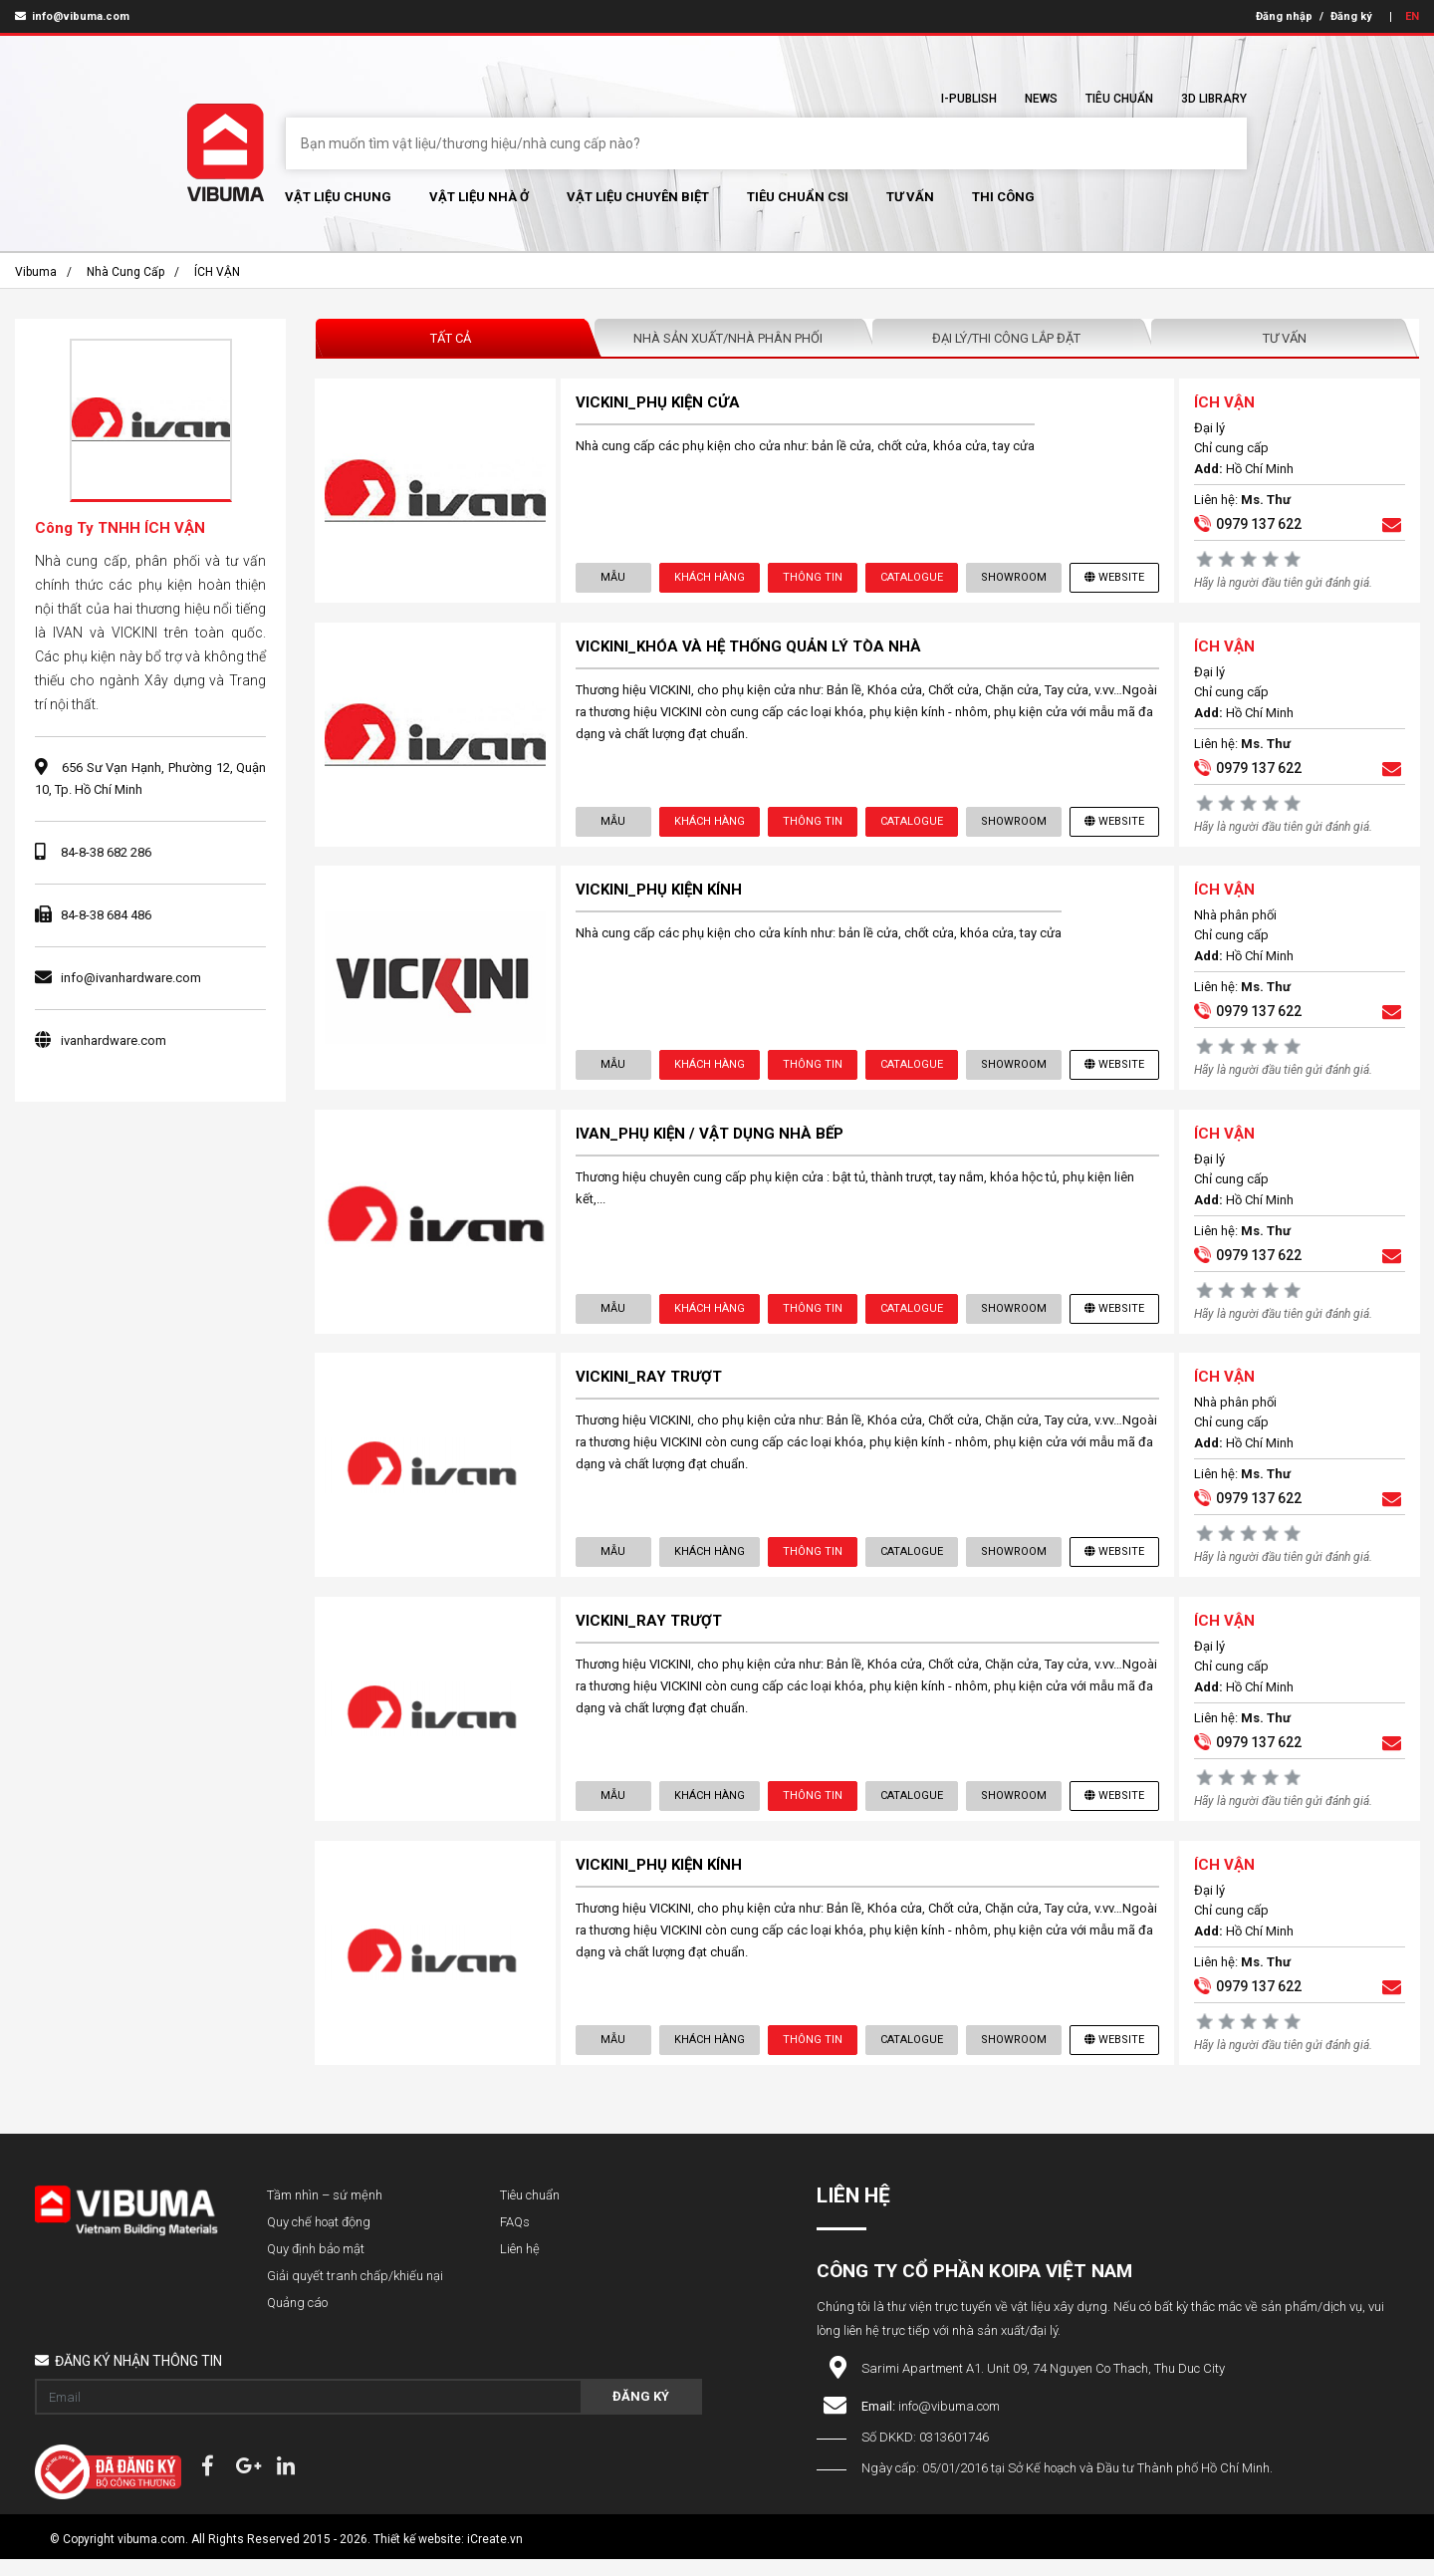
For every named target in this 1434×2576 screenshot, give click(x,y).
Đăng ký (1351, 16)
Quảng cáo (297, 2319)
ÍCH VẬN (217, 272)
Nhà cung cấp (125, 272)
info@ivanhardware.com (131, 977)
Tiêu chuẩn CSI (797, 196)
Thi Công (1003, 196)
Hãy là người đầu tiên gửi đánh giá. (1282, 584)
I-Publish (969, 99)
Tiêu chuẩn (1119, 99)
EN (1412, 16)
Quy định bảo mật (315, 2265)
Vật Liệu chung (338, 196)
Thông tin (811, 578)
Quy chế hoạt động (318, 2238)
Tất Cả (450, 338)
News (1041, 99)
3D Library (1214, 99)
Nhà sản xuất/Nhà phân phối (728, 338)
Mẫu (613, 578)
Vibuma (36, 272)
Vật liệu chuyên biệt (638, 196)
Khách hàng (708, 578)
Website (1113, 578)
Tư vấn (910, 196)
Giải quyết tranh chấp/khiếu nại (355, 2292)
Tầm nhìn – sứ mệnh (324, 2211)
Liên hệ (520, 2265)
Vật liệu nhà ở (479, 196)
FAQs (515, 2238)
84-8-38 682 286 (106, 852)
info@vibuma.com (72, 16)
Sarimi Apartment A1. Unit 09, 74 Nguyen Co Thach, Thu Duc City (1043, 2385)
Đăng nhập (1284, 16)
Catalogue (910, 578)
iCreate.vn (495, 2556)
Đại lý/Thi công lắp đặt (1006, 338)
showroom (1013, 578)
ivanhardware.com (113, 1040)
